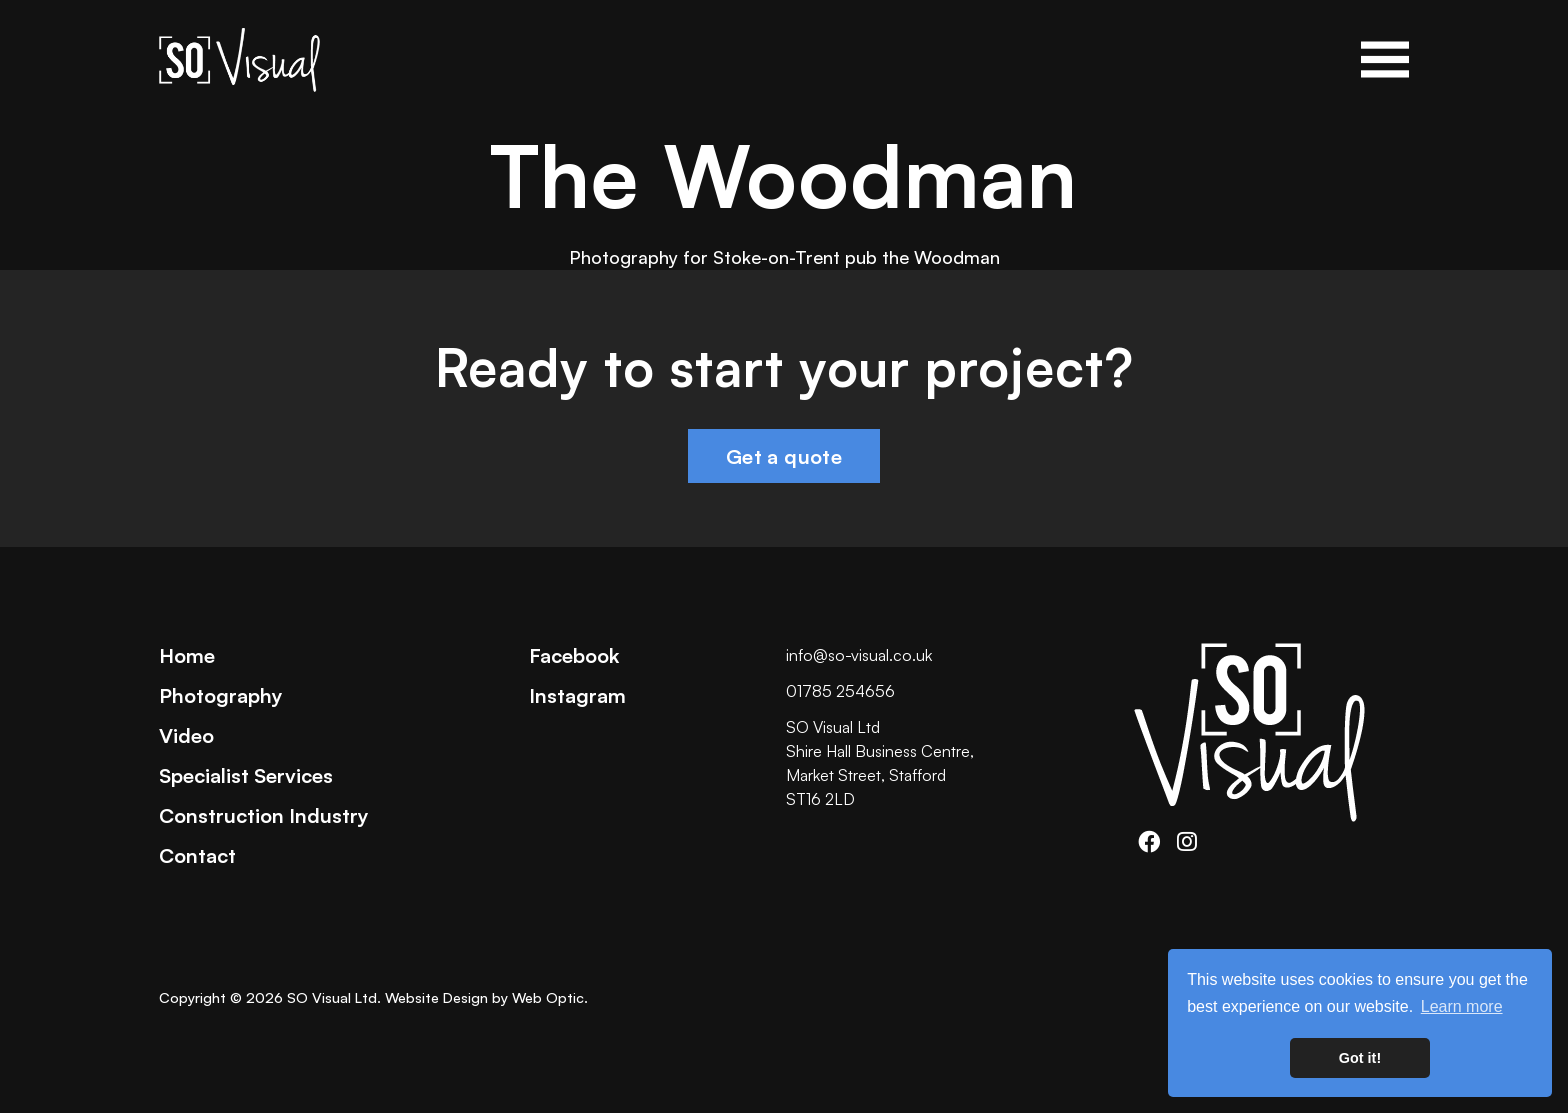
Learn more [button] (1462, 1006)
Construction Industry (264, 815)
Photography (221, 695)
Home (187, 655)
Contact (197, 855)
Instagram (577, 695)
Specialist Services (246, 775)
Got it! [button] (1360, 1058)
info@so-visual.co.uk (859, 655)
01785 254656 (840, 691)
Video (186, 735)
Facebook (574, 655)
